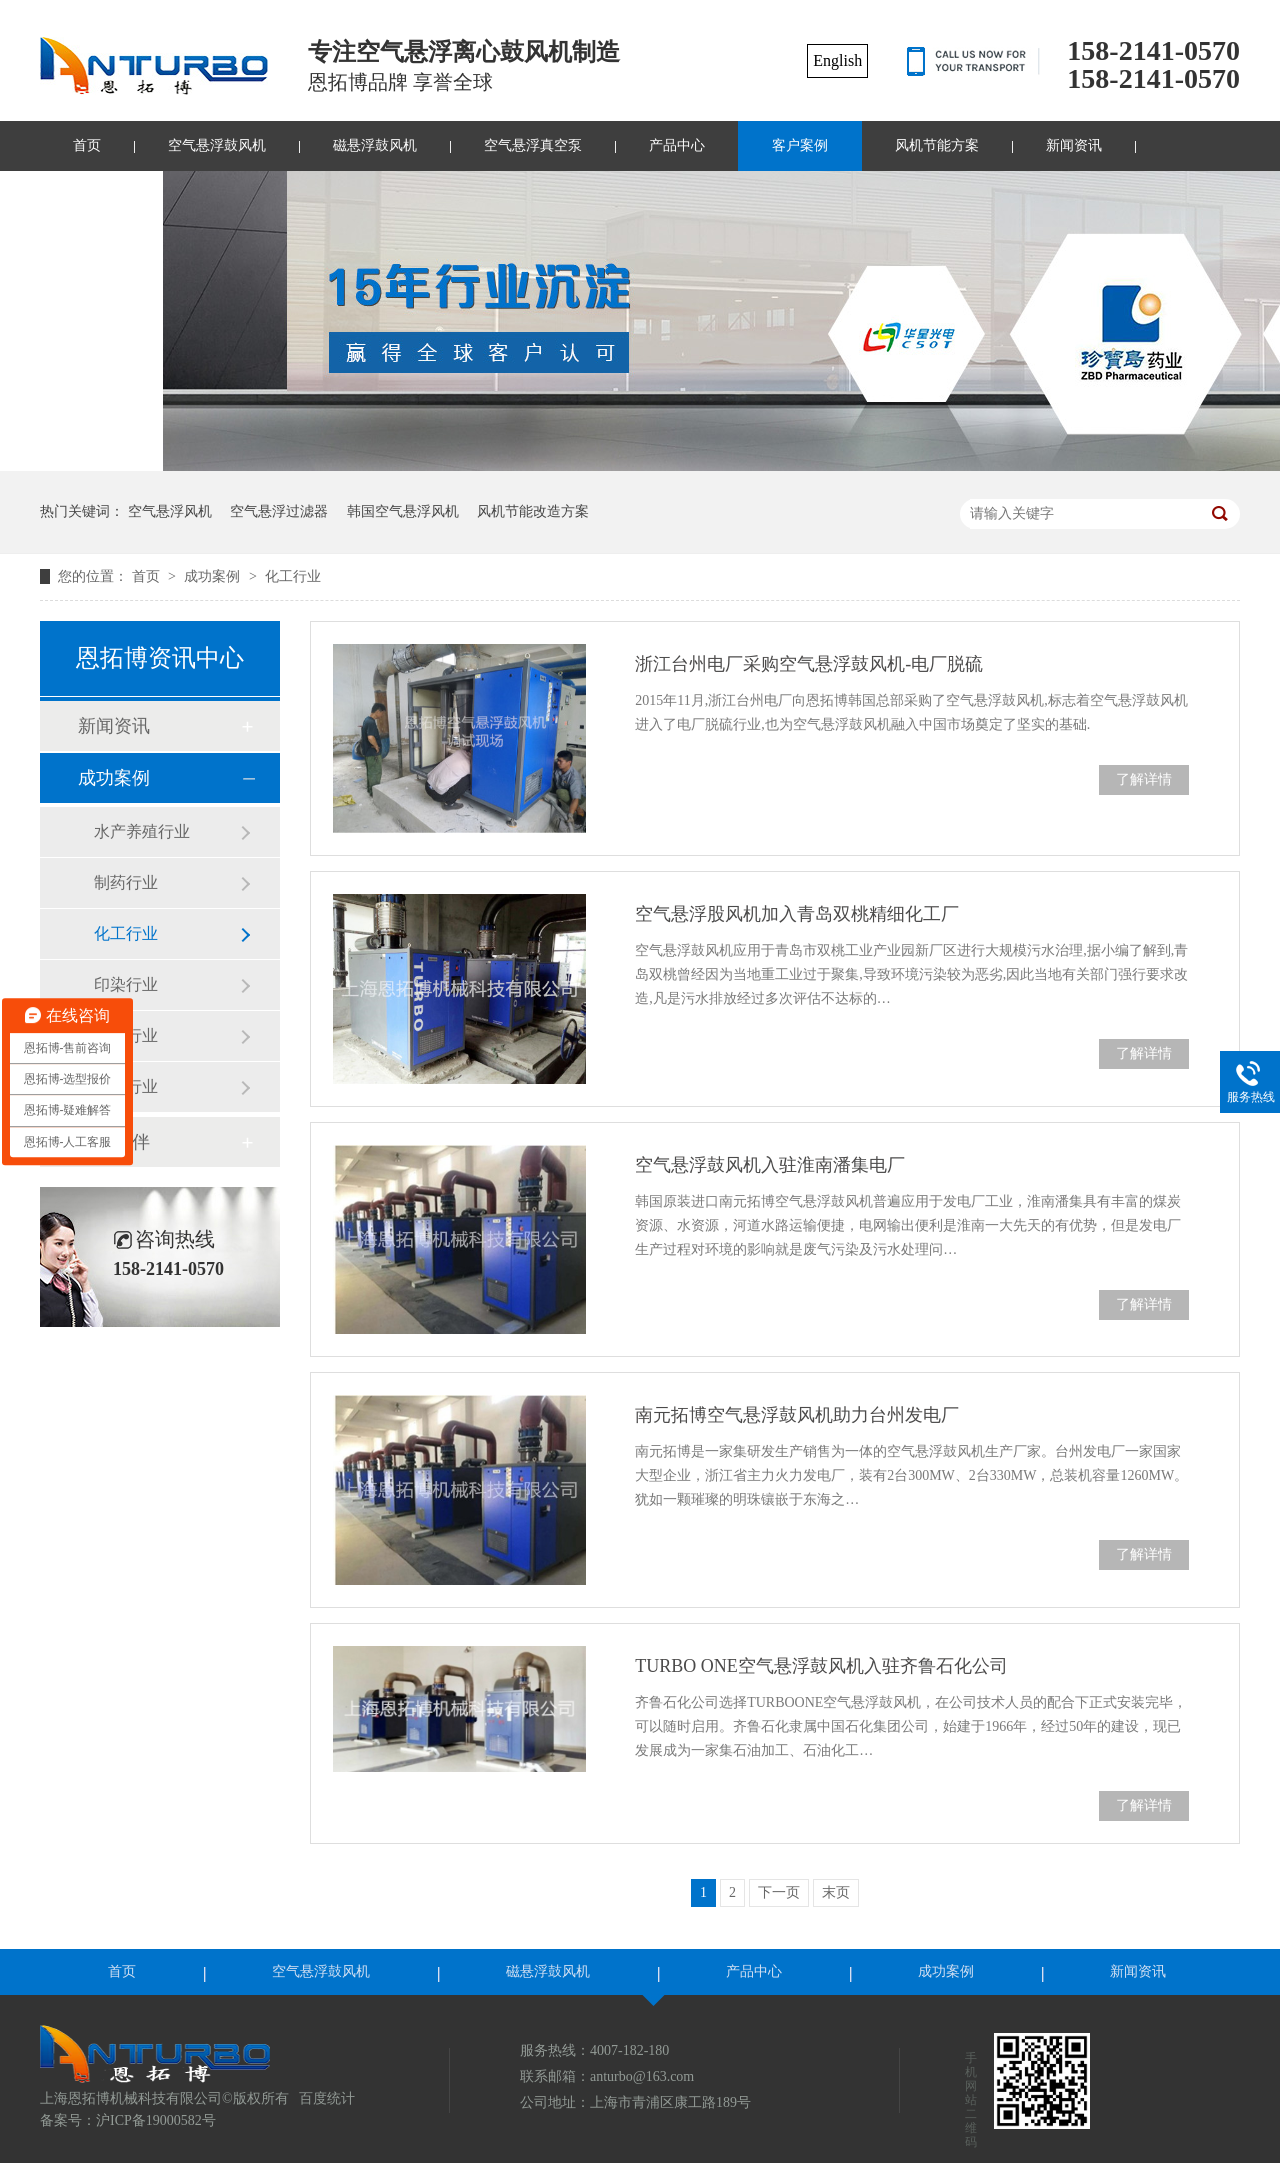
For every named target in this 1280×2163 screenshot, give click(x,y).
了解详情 (1144, 779)
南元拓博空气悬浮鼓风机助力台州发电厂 (797, 1415)
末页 (836, 1892)
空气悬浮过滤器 (279, 511)
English (837, 60)
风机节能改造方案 (533, 511)
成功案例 (214, 576)
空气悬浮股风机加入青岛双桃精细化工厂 (797, 914)
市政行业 (126, 1035)
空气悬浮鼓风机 (217, 145)
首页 (87, 145)
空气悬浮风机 (170, 511)
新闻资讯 (1074, 145)
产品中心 (677, 145)
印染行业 (126, 984)
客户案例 (800, 145)
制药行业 (126, 882)
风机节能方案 (937, 145)
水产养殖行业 (142, 831)
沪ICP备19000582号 (156, 2120)
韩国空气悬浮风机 (403, 511)
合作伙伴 (114, 1142)
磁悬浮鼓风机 (375, 145)
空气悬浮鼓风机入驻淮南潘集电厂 (770, 1165)
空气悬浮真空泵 (533, 145)
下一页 (779, 1892)
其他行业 (126, 1086)
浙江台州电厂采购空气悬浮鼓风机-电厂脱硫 (809, 664)
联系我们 (101, 195)
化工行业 (293, 576)
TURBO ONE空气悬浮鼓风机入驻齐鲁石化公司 (821, 1666)
